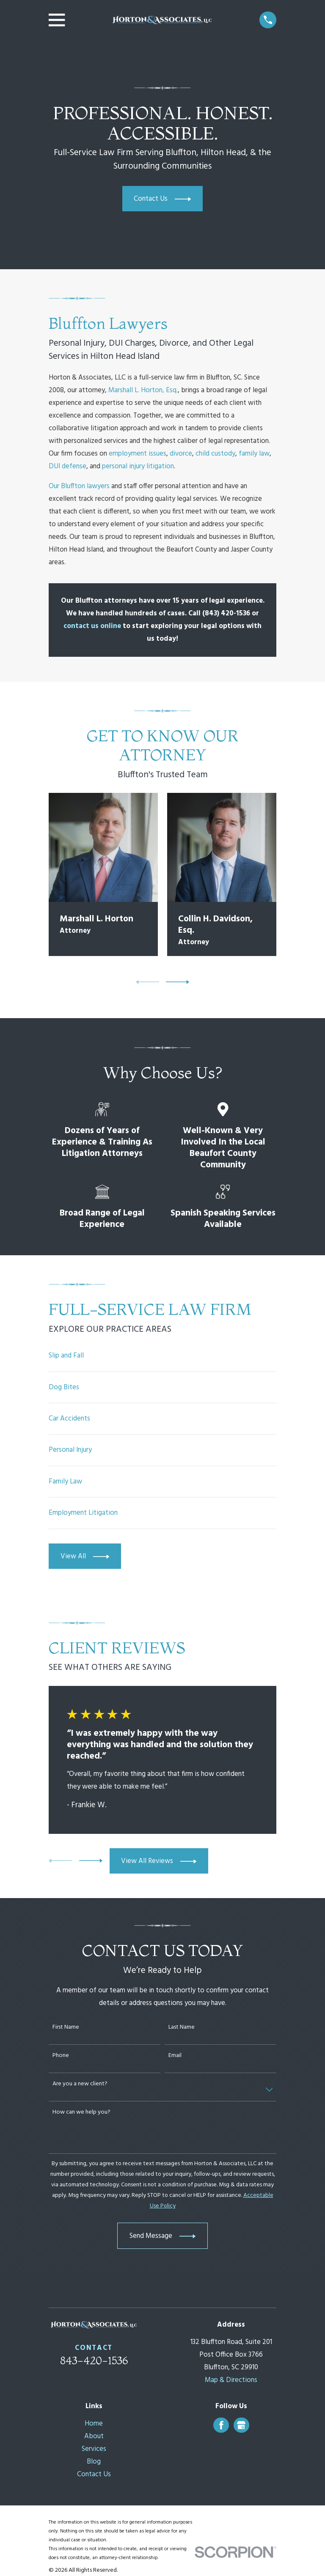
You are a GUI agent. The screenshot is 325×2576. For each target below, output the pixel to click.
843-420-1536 (94, 2360)
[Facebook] (221, 2425)
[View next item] (177, 982)
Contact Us (94, 2474)
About (94, 2436)
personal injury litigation (138, 466)
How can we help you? (81, 2112)
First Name (65, 2027)
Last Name (181, 2027)
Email (175, 2056)
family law (254, 453)
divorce (181, 453)
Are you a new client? (79, 2084)
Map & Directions (231, 2380)
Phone (60, 2056)
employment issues (137, 453)
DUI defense (67, 466)
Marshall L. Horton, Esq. (143, 390)
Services (94, 2449)
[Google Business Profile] (241, 2425)
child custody (215, 453)
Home (94, 2423)
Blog (94, 2461)
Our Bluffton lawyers (79, 486)
